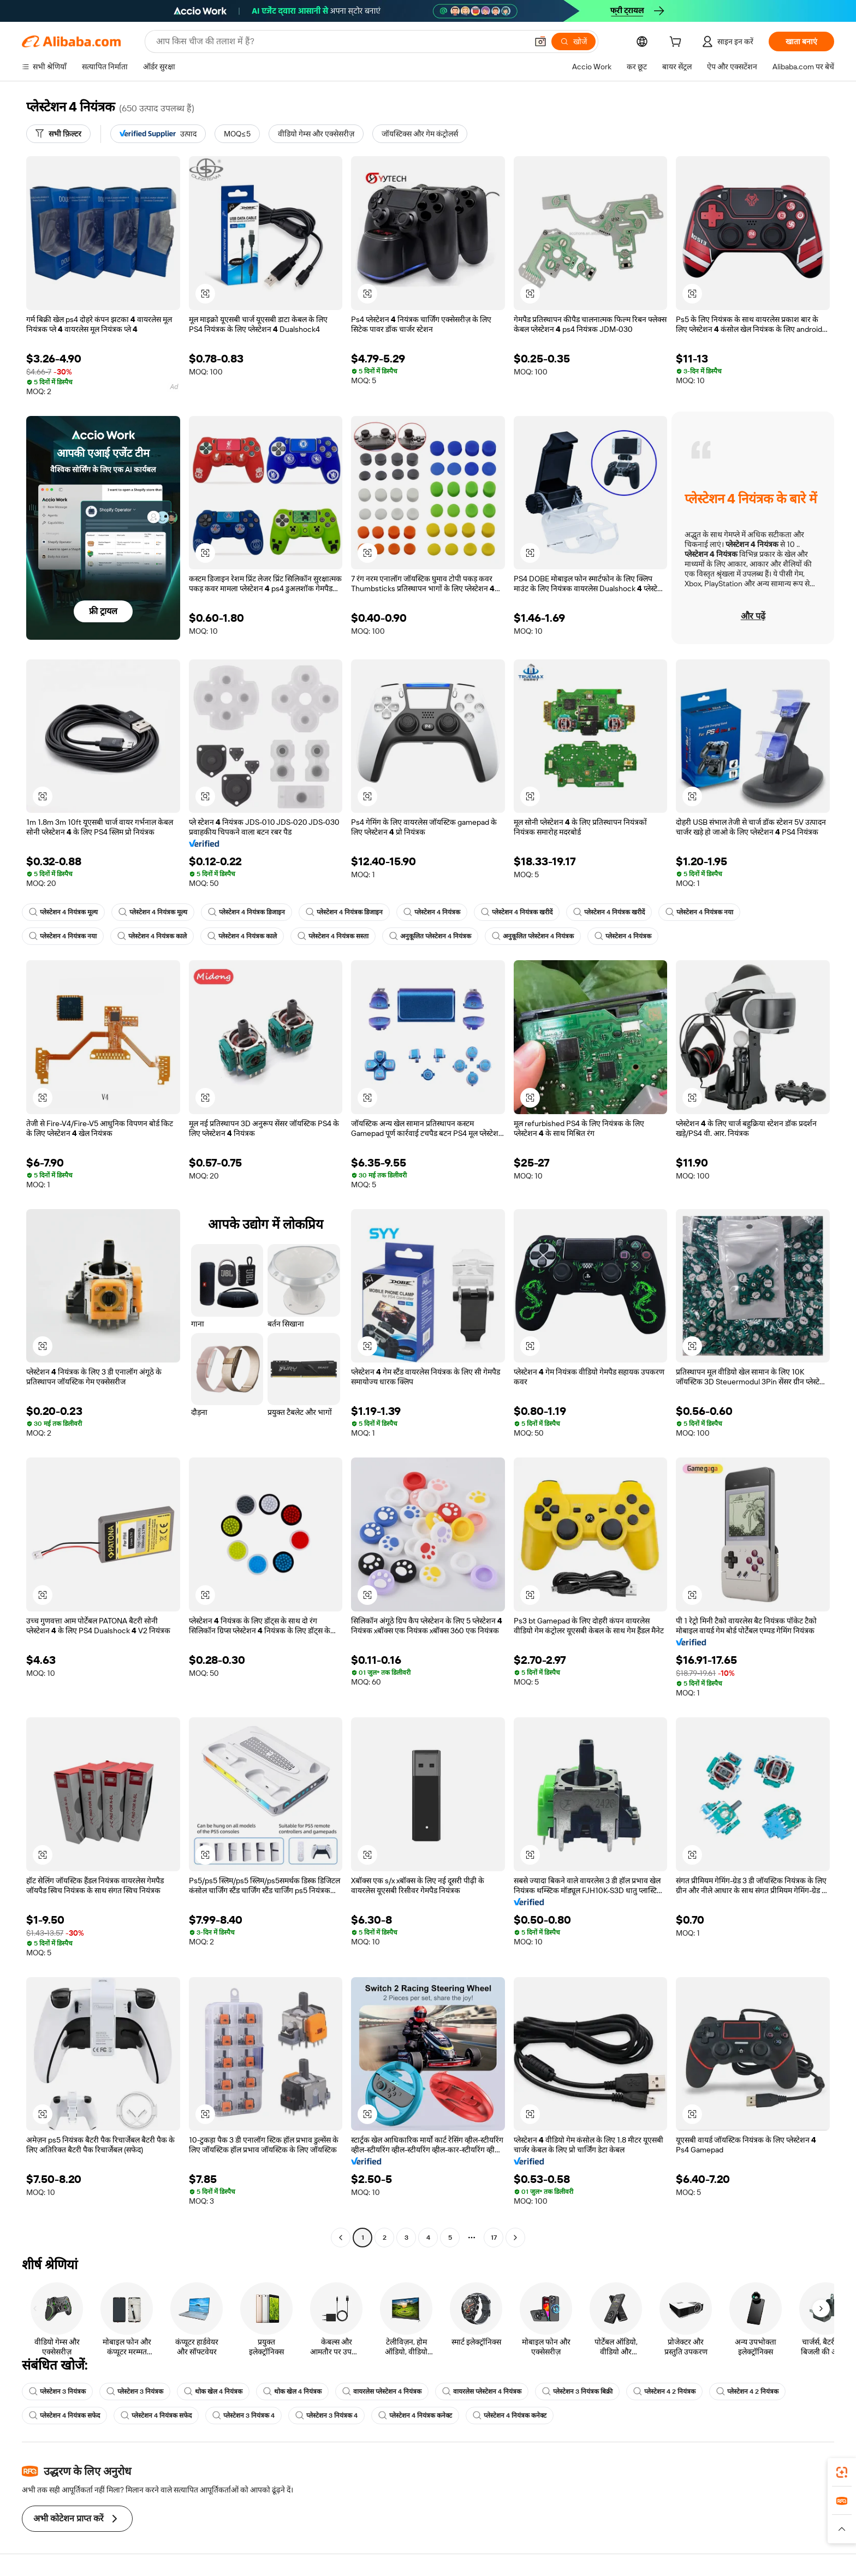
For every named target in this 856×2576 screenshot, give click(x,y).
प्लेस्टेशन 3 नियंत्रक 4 (243, 2415)
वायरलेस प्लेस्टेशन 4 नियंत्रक (381, 2391)
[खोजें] (573, 41)
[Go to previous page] (340, 2237)
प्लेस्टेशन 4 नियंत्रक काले (152, 936)
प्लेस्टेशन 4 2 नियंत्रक (664, 2391)
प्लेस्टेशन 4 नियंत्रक (431, 912)
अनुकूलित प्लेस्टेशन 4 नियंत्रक (430, 936)
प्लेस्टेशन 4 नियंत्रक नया (699, 912)
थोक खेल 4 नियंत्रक (213, 2391)
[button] (540, 41)
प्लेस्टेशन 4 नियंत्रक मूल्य (63, 912)
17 (494, 2237)
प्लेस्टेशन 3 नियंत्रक (57, 2391)
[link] (842, 2472)
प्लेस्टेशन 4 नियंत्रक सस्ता (333, 936)
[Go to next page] (515, 2237)
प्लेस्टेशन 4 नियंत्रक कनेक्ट (415, 2415)
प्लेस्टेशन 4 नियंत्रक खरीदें (516, 912)
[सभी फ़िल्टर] (58, 133)
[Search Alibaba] (340, 41)
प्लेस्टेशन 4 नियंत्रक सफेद (64, 2415)
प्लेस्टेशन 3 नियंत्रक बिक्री (577, 2391)
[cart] (677, 43)
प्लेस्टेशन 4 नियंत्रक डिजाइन (246, 912)
